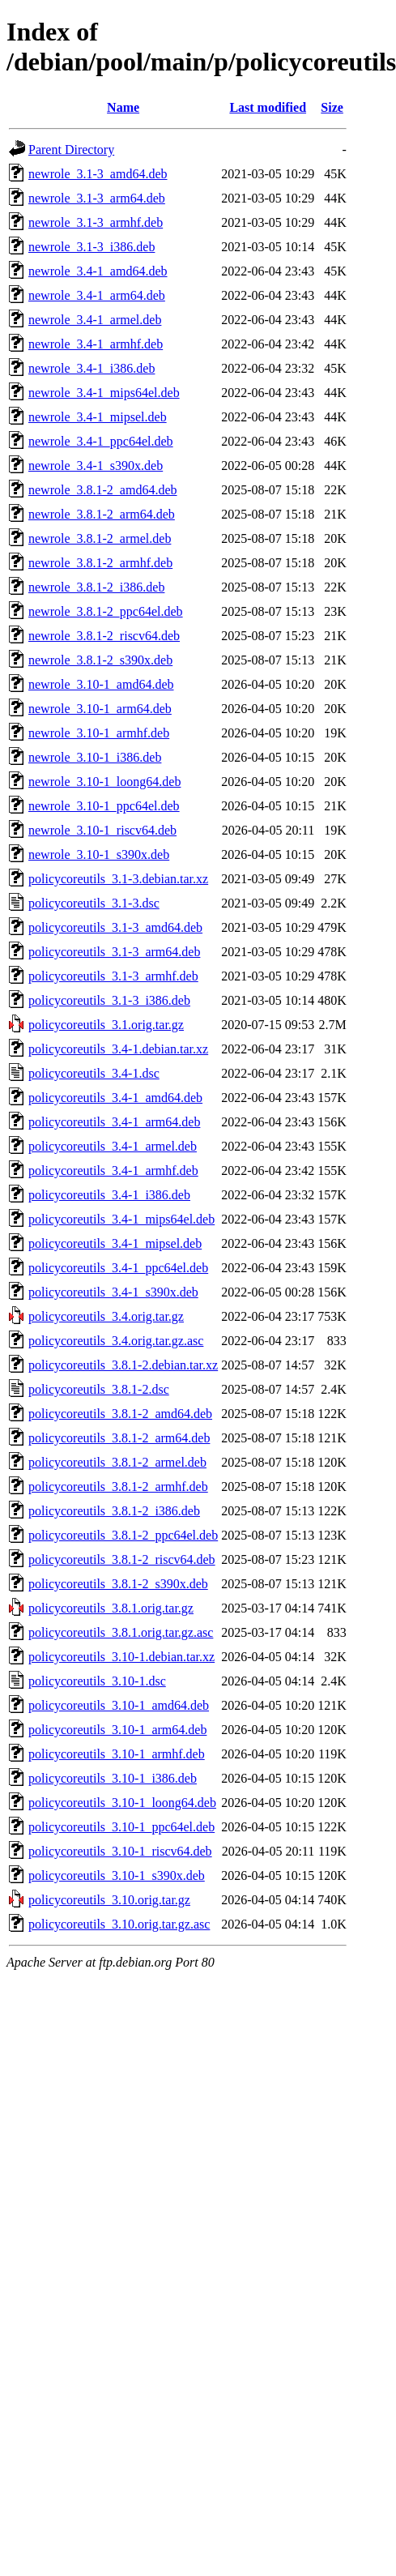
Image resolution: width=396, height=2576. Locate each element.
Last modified (267, 107)
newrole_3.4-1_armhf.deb (95, 344)
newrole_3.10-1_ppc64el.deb (104, 806)
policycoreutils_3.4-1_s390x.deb (113, 1292)
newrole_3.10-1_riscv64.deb (102, 830)
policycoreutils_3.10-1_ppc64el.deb (121, 1827)
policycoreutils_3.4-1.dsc (94, 1073)
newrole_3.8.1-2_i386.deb (96, 587)
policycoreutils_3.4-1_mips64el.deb (121, 1219)
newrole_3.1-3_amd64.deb (98, 174)
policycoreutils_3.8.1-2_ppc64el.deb (123, 1535)
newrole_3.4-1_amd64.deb (98, 271)
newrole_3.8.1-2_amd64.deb (102, 490)
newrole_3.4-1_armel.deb (94, 320)
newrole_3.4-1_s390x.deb (95, 465)
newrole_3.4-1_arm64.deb (96, 295)
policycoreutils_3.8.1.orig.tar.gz (111, 1608)
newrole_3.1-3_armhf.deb (95, 222)
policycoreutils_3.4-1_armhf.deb (113, 1170)
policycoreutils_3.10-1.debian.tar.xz (121, 1657)
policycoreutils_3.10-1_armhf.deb (116, 1754)
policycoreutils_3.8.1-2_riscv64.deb (121, 1559)
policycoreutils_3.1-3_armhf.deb (113, 976)
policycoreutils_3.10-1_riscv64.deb (120, 1851)
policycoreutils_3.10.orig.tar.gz (109, 1900)
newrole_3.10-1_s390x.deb (98, 854)
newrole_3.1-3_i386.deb (91, 247)
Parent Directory (71, 149)
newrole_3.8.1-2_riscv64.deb (104, 636)
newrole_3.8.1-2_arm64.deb (101, 514)
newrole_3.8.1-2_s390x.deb (100, 660)
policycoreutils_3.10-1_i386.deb (112, 1778)
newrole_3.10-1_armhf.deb (98, 733)
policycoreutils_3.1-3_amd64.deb (115, 927)
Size (332, 107)
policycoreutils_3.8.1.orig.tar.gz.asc (120, 1632)
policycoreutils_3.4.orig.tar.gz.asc (115, 1341)
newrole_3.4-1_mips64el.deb (104, 392)
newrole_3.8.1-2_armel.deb (99, 538)
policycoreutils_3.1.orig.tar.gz (106, 1025)
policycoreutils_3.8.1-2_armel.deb (117, 1462)
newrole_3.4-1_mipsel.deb (97, 417)
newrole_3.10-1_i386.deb (94, 757)
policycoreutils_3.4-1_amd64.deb (115, 1097)
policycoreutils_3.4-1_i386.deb (109, 1195)
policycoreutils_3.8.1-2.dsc (98, 1389)
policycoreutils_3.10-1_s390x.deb (116, 1875)
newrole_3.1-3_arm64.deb (96, 198)
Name (123, 107)
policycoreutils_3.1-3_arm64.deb (114, 952)
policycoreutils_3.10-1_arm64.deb (117, 1730)
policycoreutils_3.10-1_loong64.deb (122, 1802)
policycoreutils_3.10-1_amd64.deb (118, 1705)
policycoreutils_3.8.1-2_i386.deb (114, 1511)
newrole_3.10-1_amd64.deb (101, 684)
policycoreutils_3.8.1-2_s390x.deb (118, 1584)
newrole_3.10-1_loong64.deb (104, 781)
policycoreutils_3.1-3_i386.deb (109, 1000)
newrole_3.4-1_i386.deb (91, 368)
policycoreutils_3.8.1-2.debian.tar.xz (123, 1365)
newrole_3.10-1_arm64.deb (100, 709)
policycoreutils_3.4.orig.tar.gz (106, 1316)
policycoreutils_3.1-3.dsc (94, 903)
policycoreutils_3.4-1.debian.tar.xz (118, 1049)
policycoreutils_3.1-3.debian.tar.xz (118, 879)
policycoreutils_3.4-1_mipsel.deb (115, 1243)
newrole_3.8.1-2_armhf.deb (100, 563)
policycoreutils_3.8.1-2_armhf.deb (118, 1486)
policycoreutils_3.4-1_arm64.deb (114, 1122)
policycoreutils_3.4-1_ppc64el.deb (118, 1268)
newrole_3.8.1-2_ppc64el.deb (105, 611)
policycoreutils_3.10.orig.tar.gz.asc (119, 1924)
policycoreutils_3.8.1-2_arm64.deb (119, 1438)
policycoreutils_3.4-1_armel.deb (112, 1146)
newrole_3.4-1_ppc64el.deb (100, 441)
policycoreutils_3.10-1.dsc (97, 1681)
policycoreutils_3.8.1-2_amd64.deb (120, 1413)
